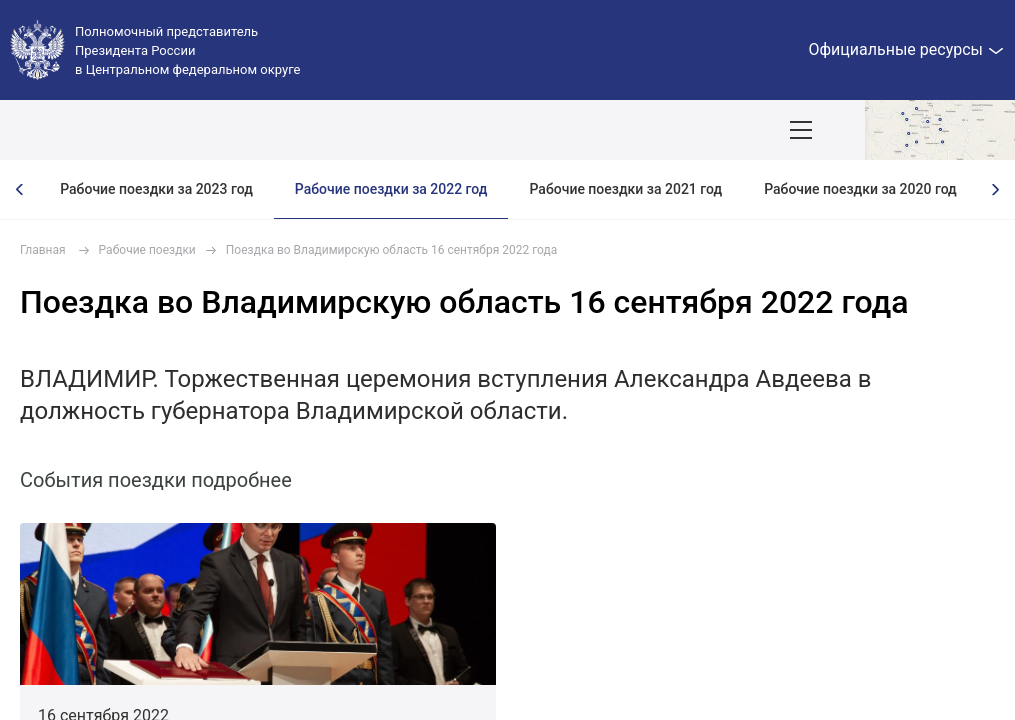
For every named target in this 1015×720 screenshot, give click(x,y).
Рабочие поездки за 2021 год (625, 189)
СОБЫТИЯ (261, 130)
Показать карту (940, 130)
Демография (536, 130)
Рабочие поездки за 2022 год (391, 189)
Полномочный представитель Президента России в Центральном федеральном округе (187, 50)
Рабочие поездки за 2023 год (156, 189)
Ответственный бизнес (685, 130)
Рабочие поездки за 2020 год (860, 189)
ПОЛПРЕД (162, 130)
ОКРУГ (75, 130)
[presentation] (20, 189)
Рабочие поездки (147, 250)
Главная (43, 250)
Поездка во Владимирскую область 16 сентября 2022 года (391, 250)
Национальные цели (393, 130)
